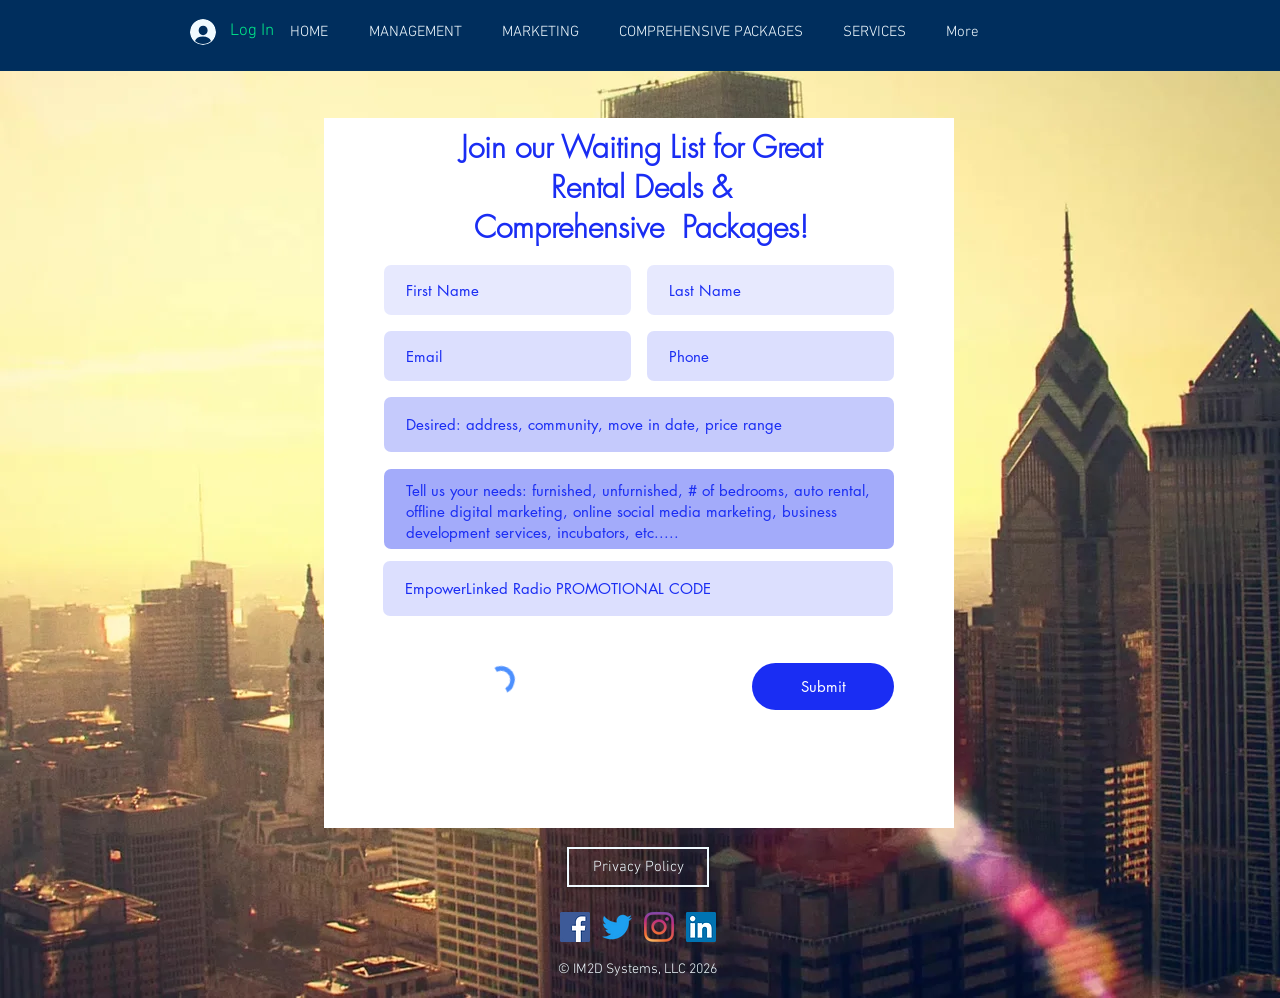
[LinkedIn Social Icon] (701, 927)
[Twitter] (617, 927)
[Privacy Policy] (638, 867)
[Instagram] (659, 927)
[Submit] (823, 686)
